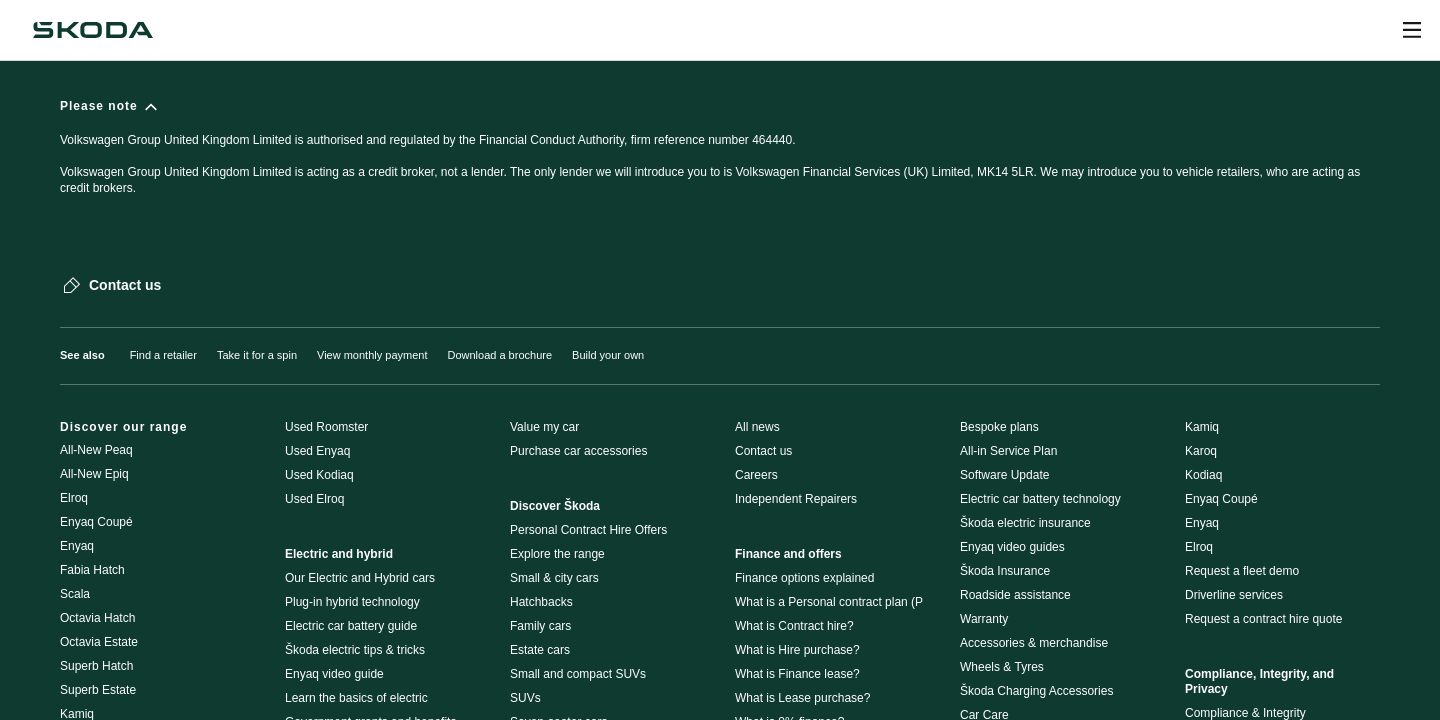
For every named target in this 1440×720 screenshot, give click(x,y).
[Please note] (720, 156)
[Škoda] (93, 30)
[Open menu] (1412, 30)
